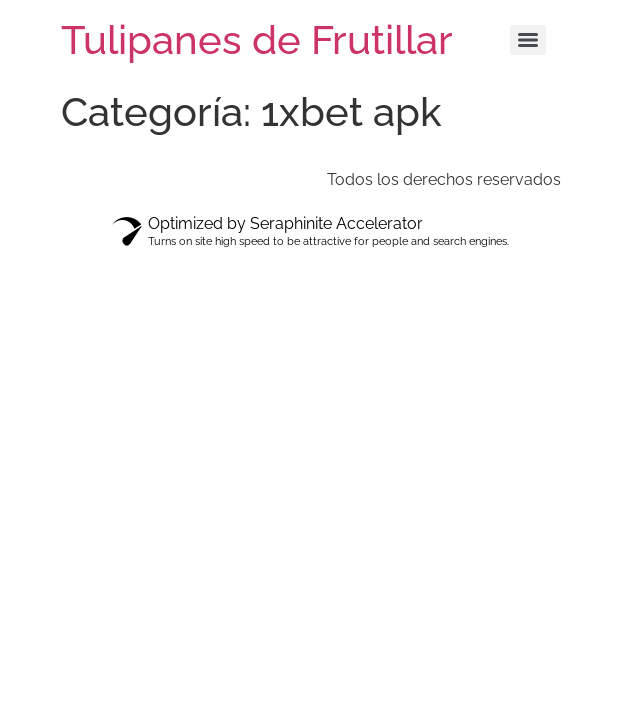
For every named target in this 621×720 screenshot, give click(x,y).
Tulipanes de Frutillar (257, 39)
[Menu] (528, 40)
